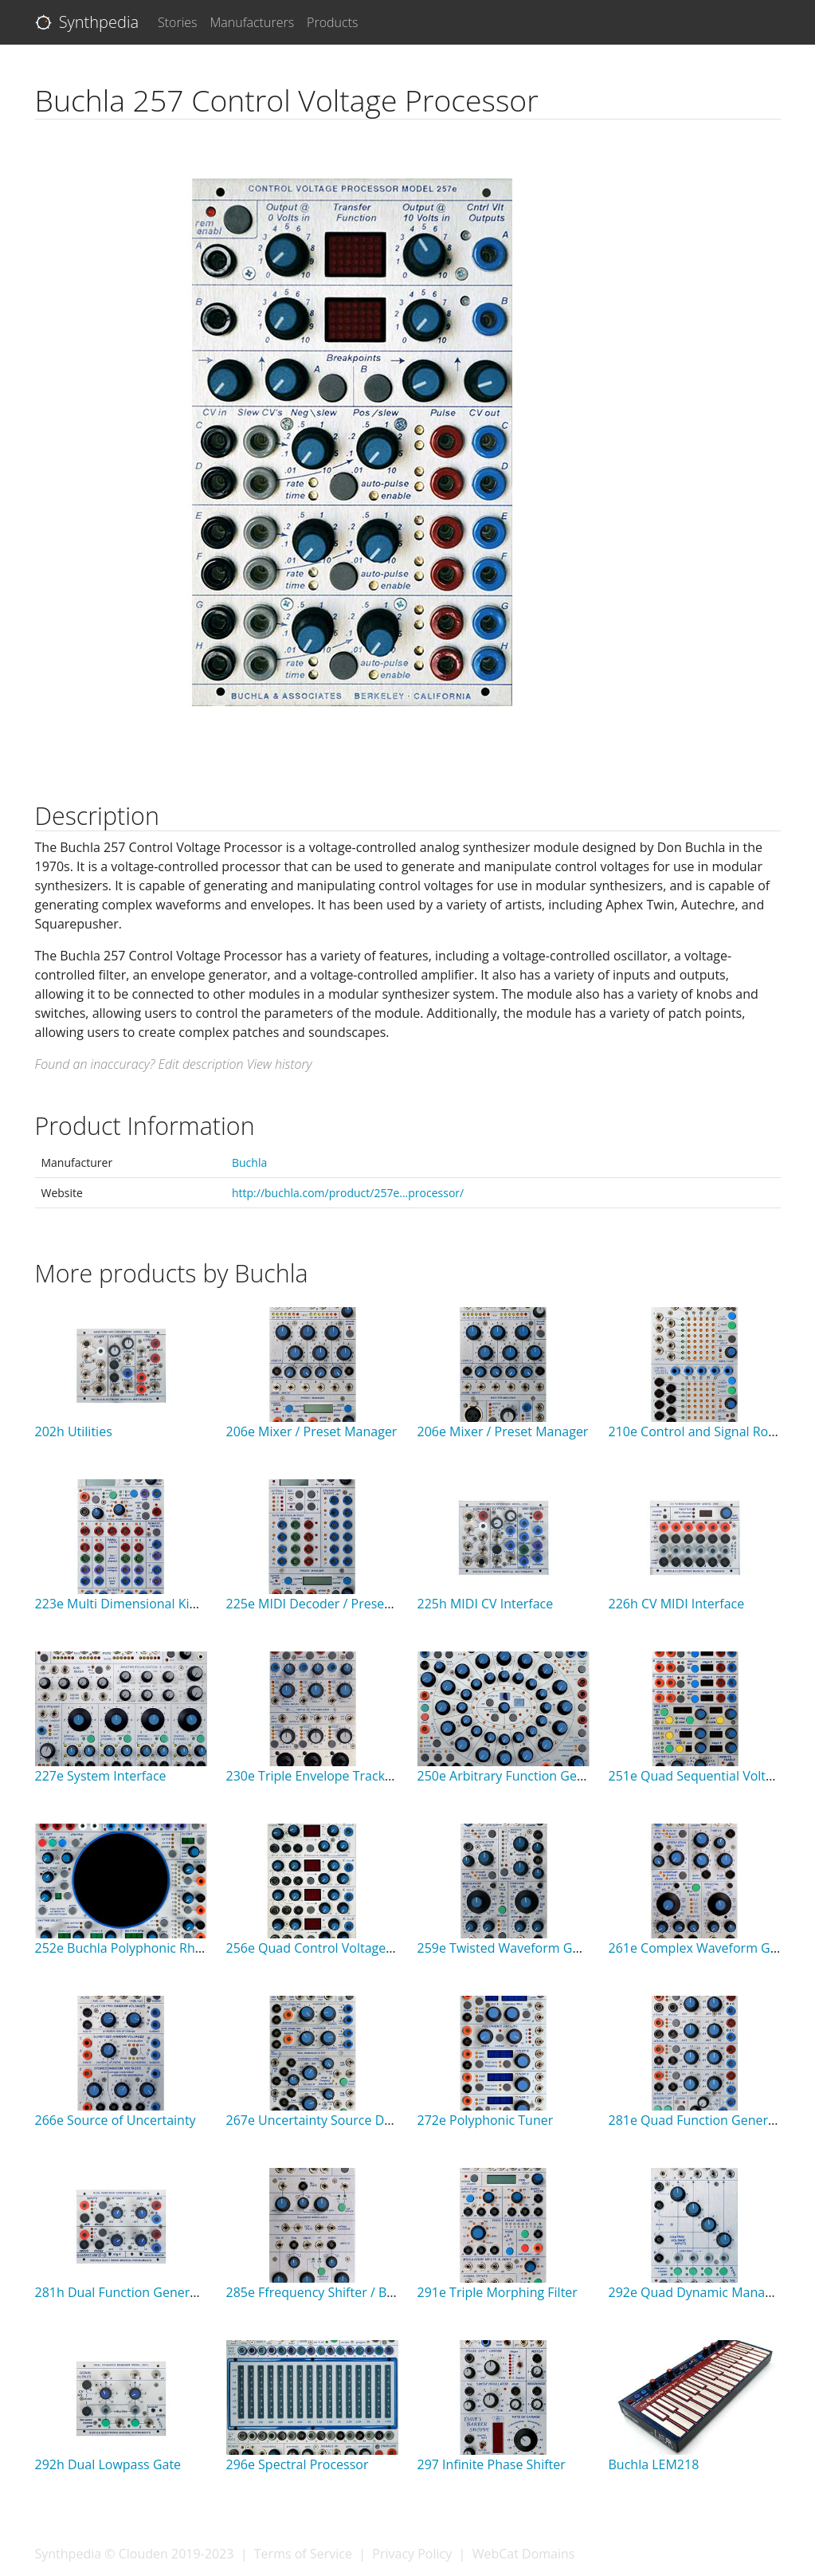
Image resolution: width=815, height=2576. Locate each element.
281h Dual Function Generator (125, 2292)
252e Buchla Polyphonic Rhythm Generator (162, 1948)
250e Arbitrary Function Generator (519, 1776)
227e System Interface (101, 1776)
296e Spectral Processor (297, 2464)
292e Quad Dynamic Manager (697, 2292)
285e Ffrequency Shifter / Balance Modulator (359, 2292)
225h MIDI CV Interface (485, 1603)
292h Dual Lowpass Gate (108, 2464)
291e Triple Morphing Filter (497, 2292)
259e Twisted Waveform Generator (521, 1948)
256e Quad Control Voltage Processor (337, 1948)
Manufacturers (252, 22)
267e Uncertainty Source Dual (314, 2120)
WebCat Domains (523, 2553)
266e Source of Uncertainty (115, 2120)
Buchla (249, 1162)
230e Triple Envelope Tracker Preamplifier (350, 1776)
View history (279, 1064)
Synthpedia (87, 22)
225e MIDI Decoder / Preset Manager (335, 1603)
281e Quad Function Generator (701, 2120)
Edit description (200, 1064)
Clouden (143, 2553)
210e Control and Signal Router (701, 1431)
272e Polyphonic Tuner (485, 2120)
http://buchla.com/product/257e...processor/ (348, 1192)
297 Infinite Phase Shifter (491, 2464)
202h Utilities (73, 1431)
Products (332, 22)
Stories (178, 22)
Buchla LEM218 (654, 2464)
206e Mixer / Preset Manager (312, 1431)
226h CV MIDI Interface (677, 1603)
